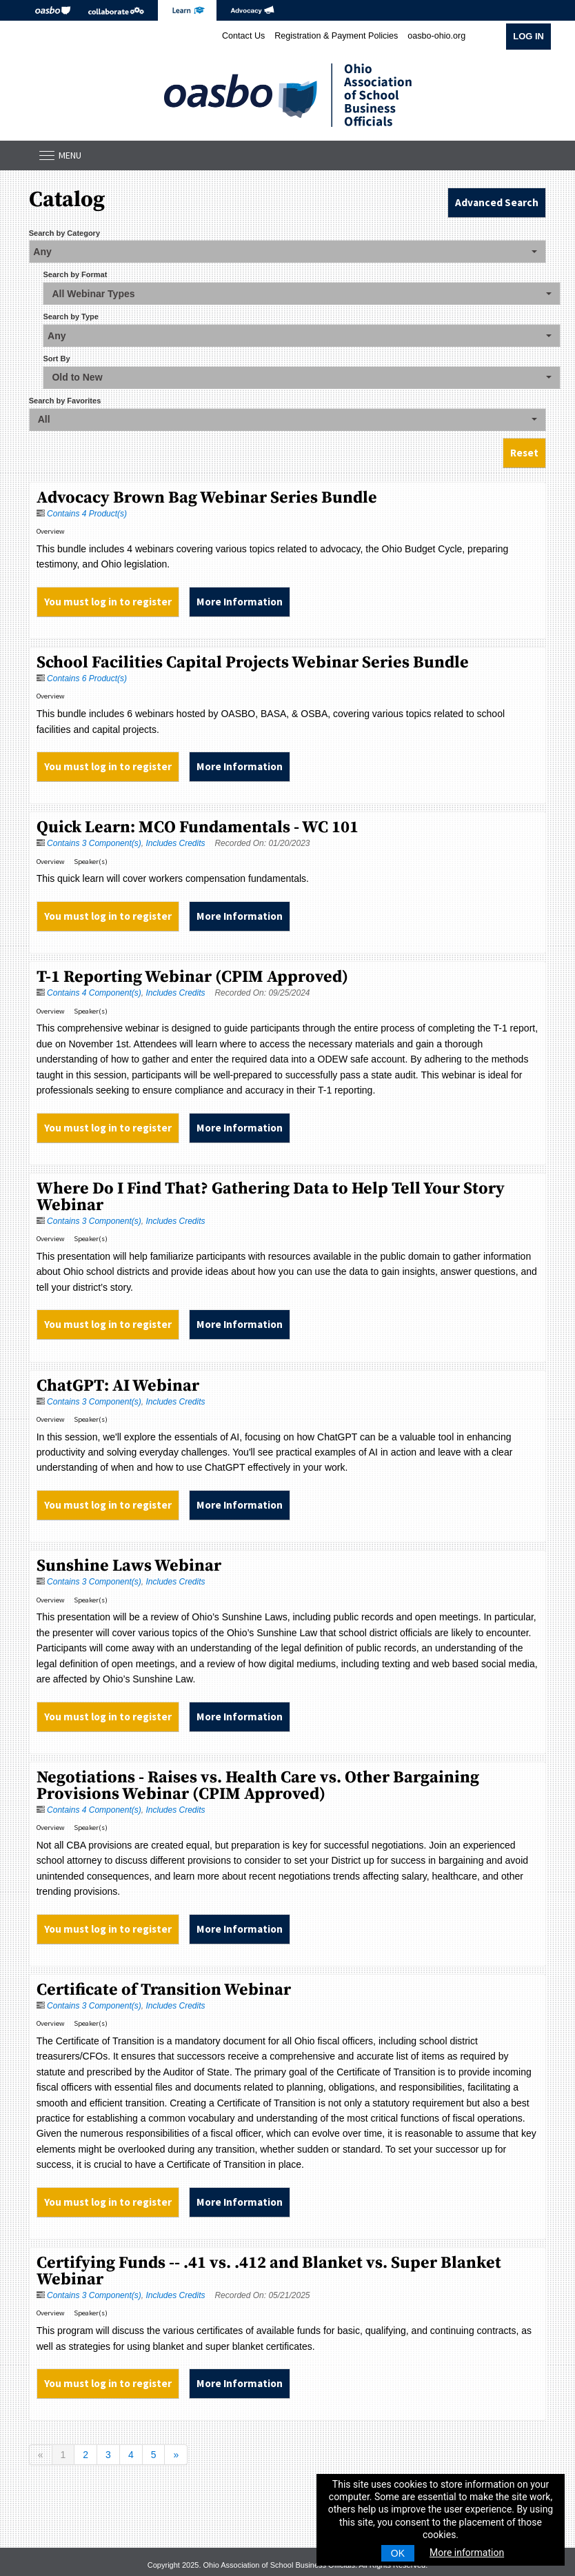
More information (467, 2552)
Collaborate (116, 10)
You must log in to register (108, 601)
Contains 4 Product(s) (87, 514)
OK (398, 2553)
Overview (51, 531)
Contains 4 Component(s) (94, 993)
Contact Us (243, 36)
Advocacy (252, 10)
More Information (239, 601)
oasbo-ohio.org (436, 36)
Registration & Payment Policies (336, 36)
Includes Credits (175, 843)
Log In (528, 36)
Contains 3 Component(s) (94, 843)
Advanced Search (496, 202)
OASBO (53, 10)
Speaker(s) (91, 861)
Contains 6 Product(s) (87, 678)
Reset (524, 452)
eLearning (187, 10)
